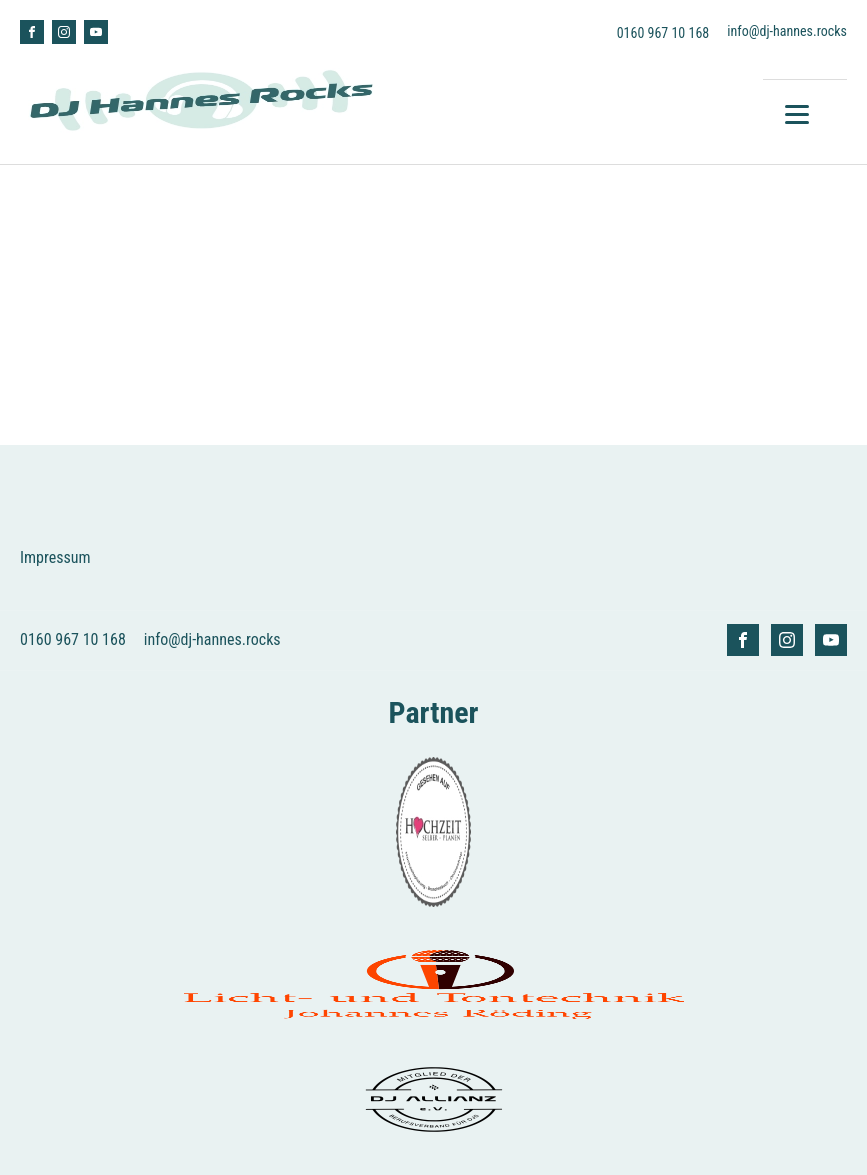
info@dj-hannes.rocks (787, 31)
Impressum (55, 557)
